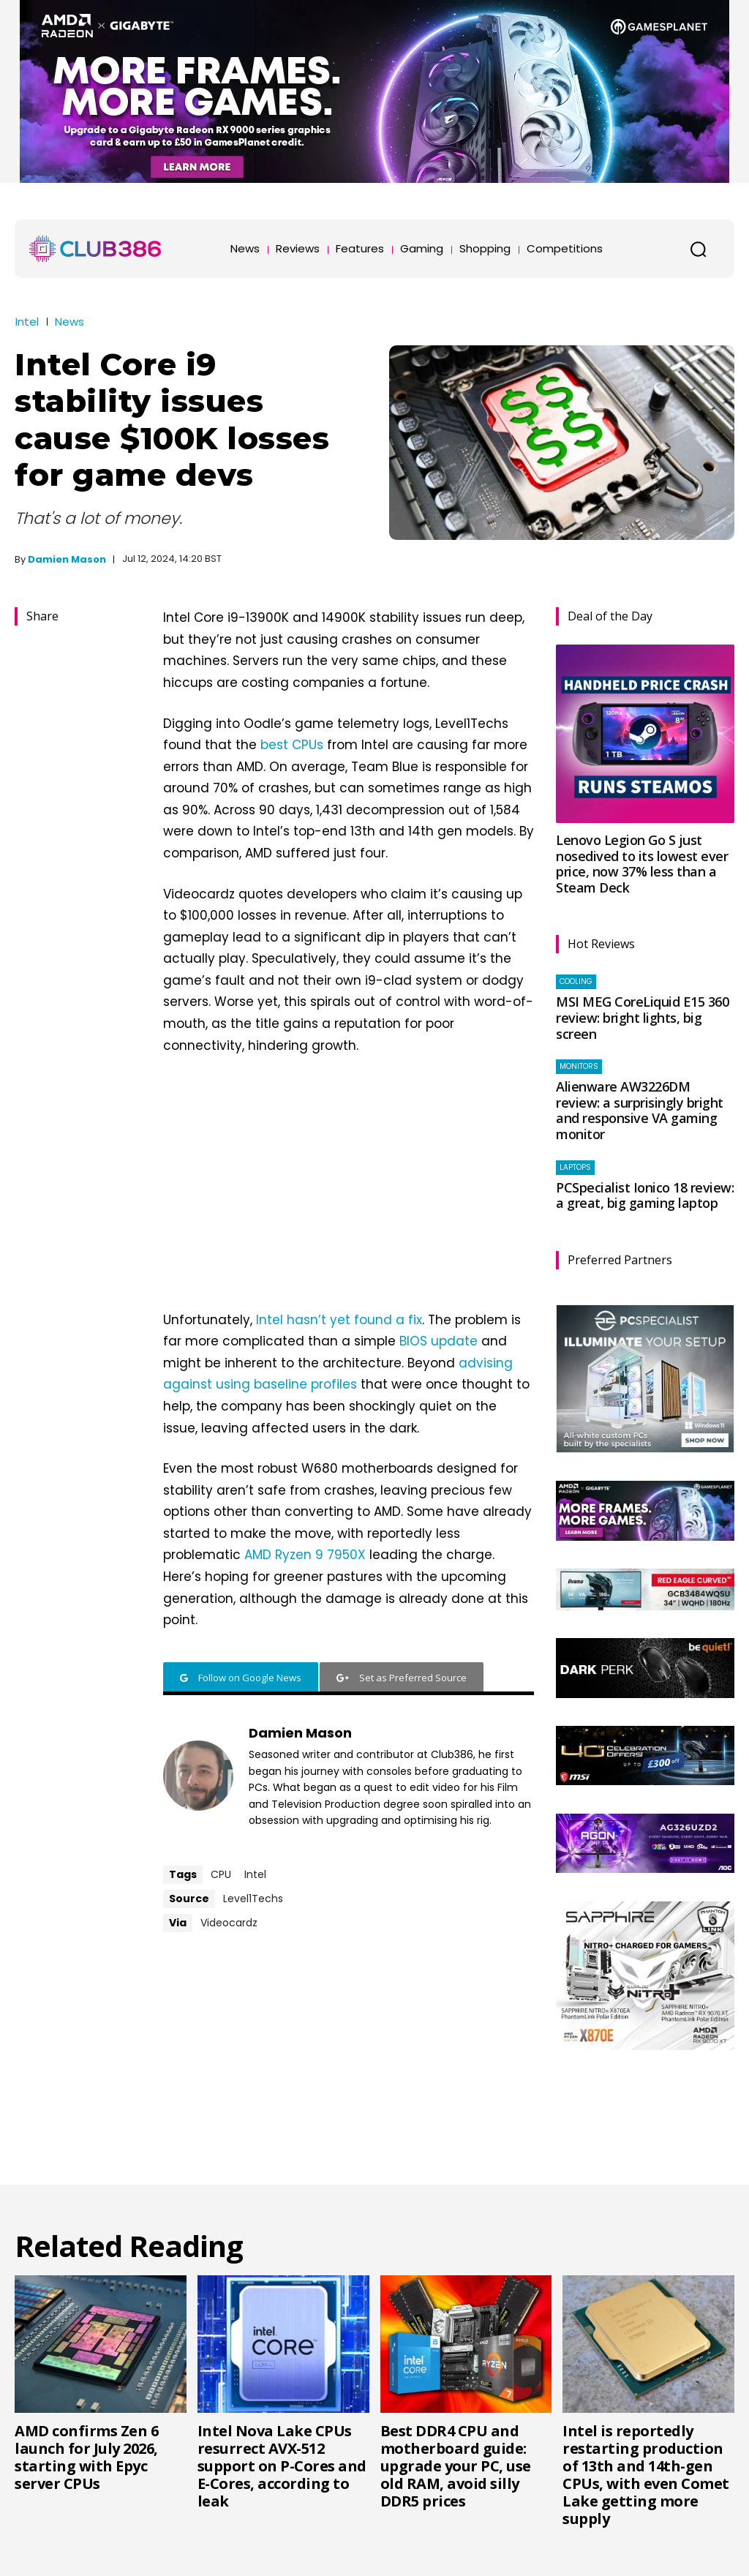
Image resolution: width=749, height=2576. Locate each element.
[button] (698, 249)
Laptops (575, 1167)
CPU (221, 1874)
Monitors (579, 1066)
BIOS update (438, 1341)
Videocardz (228, 1922)
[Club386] (95, 249)
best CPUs (291, 745)
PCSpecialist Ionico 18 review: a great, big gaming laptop (645, 1195)
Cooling (576, 981)
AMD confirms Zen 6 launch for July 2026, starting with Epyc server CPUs (86, 2457)
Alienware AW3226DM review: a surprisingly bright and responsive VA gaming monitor (639, 1110)
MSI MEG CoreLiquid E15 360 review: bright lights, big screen (642, 1017)
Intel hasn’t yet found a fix (339, 1320)
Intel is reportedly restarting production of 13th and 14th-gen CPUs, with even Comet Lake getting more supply (645, 2474)
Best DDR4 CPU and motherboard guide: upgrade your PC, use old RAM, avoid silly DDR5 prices (455, 2466)
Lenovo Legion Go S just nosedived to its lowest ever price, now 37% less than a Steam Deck (642, 863)
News (69, 321)
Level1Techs (253, 1898)
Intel (27, 321)
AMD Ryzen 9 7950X (305, 1554)
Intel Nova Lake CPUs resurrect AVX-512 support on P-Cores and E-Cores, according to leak (281, 2466)
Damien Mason (67, 559)
